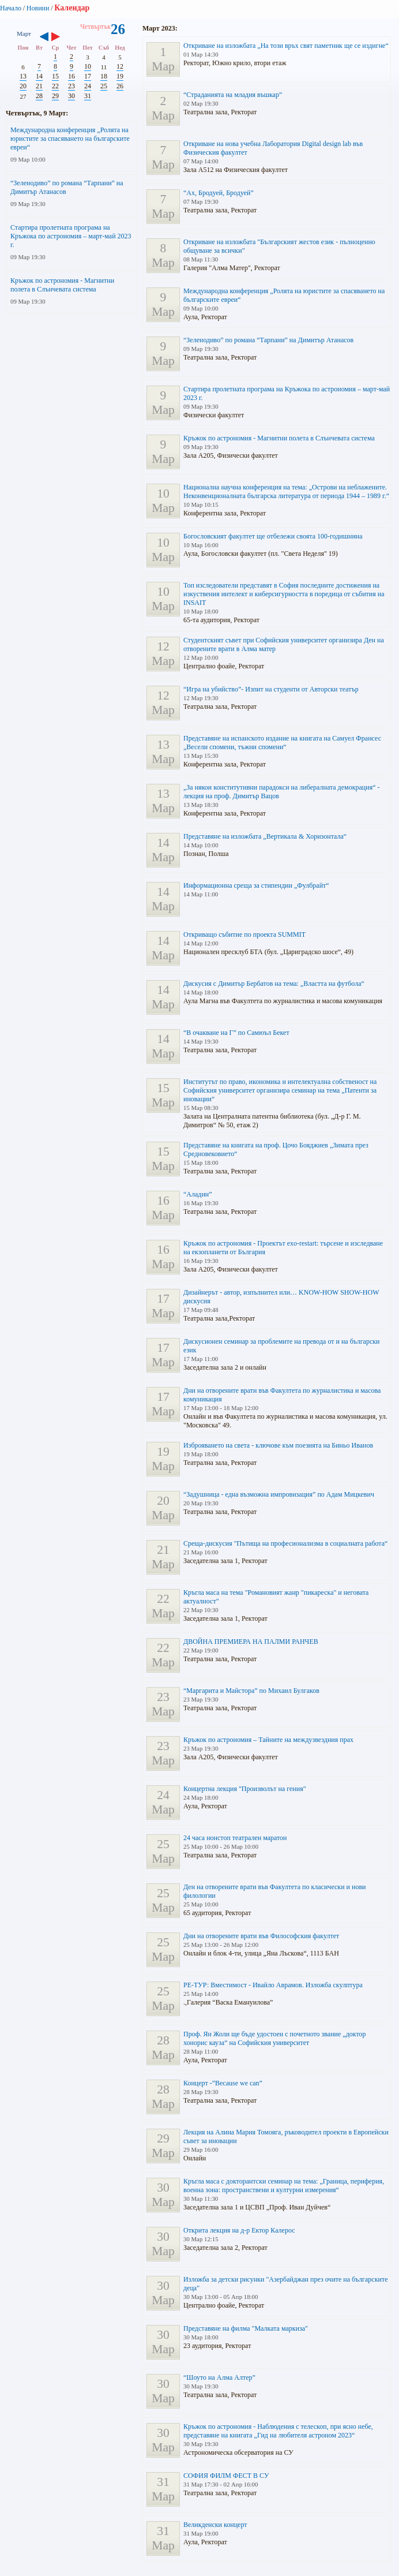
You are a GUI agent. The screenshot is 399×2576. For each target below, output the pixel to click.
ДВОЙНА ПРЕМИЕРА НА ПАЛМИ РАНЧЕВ (250, 1641)
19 (119, 76)
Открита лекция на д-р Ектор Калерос (239, 2230)
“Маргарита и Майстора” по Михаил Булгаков (251, 1691)
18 (103, 76)
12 (119, 66)
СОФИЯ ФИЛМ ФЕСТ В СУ (226, 2476)
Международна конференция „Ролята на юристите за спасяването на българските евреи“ (70, 138)
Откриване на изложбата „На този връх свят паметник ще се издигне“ (286, 46)
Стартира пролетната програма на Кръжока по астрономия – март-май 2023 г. (70, 236)
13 (23, 76)
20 (23, 86)
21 (39, 86)
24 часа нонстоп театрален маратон (235, 1838)
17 (87, 76)
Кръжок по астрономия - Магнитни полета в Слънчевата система (62, 284)
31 (87, 96)
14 (39, 76)
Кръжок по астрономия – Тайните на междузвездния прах (268, 1740)
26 (119, 86)
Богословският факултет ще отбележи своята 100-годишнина (273, 536)
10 (87, 66)
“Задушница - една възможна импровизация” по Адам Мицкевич (278, 1494)
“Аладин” (197, 1194)
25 (103, 86)
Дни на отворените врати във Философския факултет (261, 1936)
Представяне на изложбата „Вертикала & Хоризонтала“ (265, 836)
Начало (10, 8)
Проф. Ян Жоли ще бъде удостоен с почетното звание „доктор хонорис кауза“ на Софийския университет (274, 2038)
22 (55, 86)
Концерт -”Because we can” (222, 2083)
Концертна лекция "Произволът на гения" (244, 1789)
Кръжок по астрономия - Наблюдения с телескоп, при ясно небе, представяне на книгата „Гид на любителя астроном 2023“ (278, 2430)
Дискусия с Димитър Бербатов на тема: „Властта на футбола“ (273, 983)
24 (87, 86)
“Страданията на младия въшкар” (232, 95)
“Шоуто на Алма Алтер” (219, 2377)
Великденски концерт (215, 2525)
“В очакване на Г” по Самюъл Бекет (236, 1033)
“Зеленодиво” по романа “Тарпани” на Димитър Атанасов (268, 340)
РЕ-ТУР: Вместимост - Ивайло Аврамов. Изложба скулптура (273, 1985)
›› (61, 37)
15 (55, 76)
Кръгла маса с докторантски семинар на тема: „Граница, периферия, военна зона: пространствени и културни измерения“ (283, 2185)
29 (55, 96)
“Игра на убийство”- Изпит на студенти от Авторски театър (271, 689)
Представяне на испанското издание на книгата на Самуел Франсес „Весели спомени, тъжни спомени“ (282, 742)
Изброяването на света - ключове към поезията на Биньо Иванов (278, 1445)
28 (39, 96)
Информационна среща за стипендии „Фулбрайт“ (256, 885)
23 (71, 86)
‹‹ (44, 37)
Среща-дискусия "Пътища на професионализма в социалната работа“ (285, 1543)
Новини (38, 8)
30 (71, 96)
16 (71, 76)
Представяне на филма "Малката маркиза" (245, 2328)
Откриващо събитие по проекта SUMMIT (244, 934)
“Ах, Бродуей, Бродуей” (218, 193)
